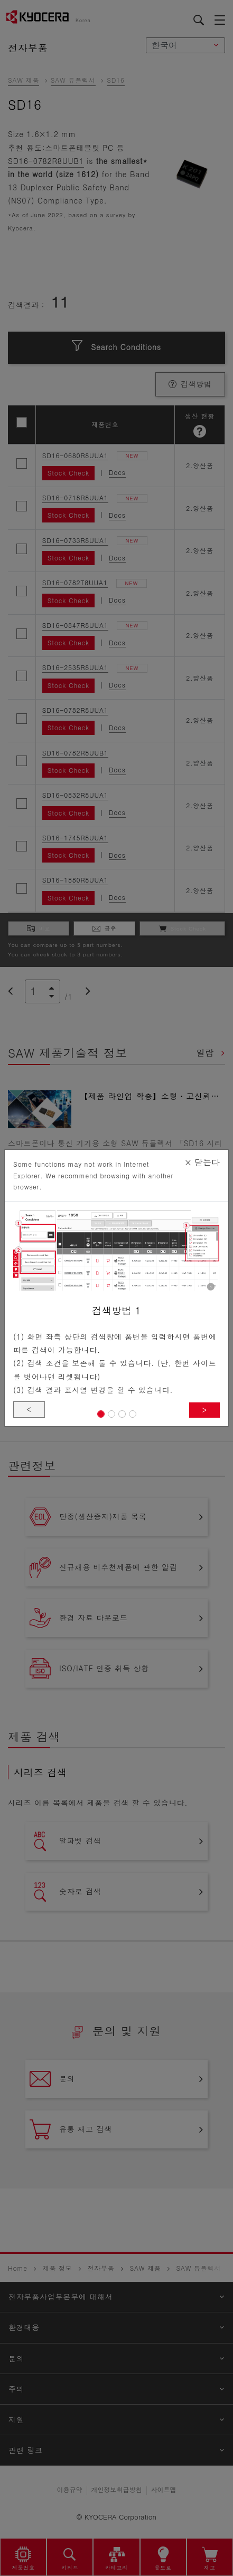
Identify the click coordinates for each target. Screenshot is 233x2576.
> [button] (204, 1410)
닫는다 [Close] (202, 1162)
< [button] (29, 1409)
